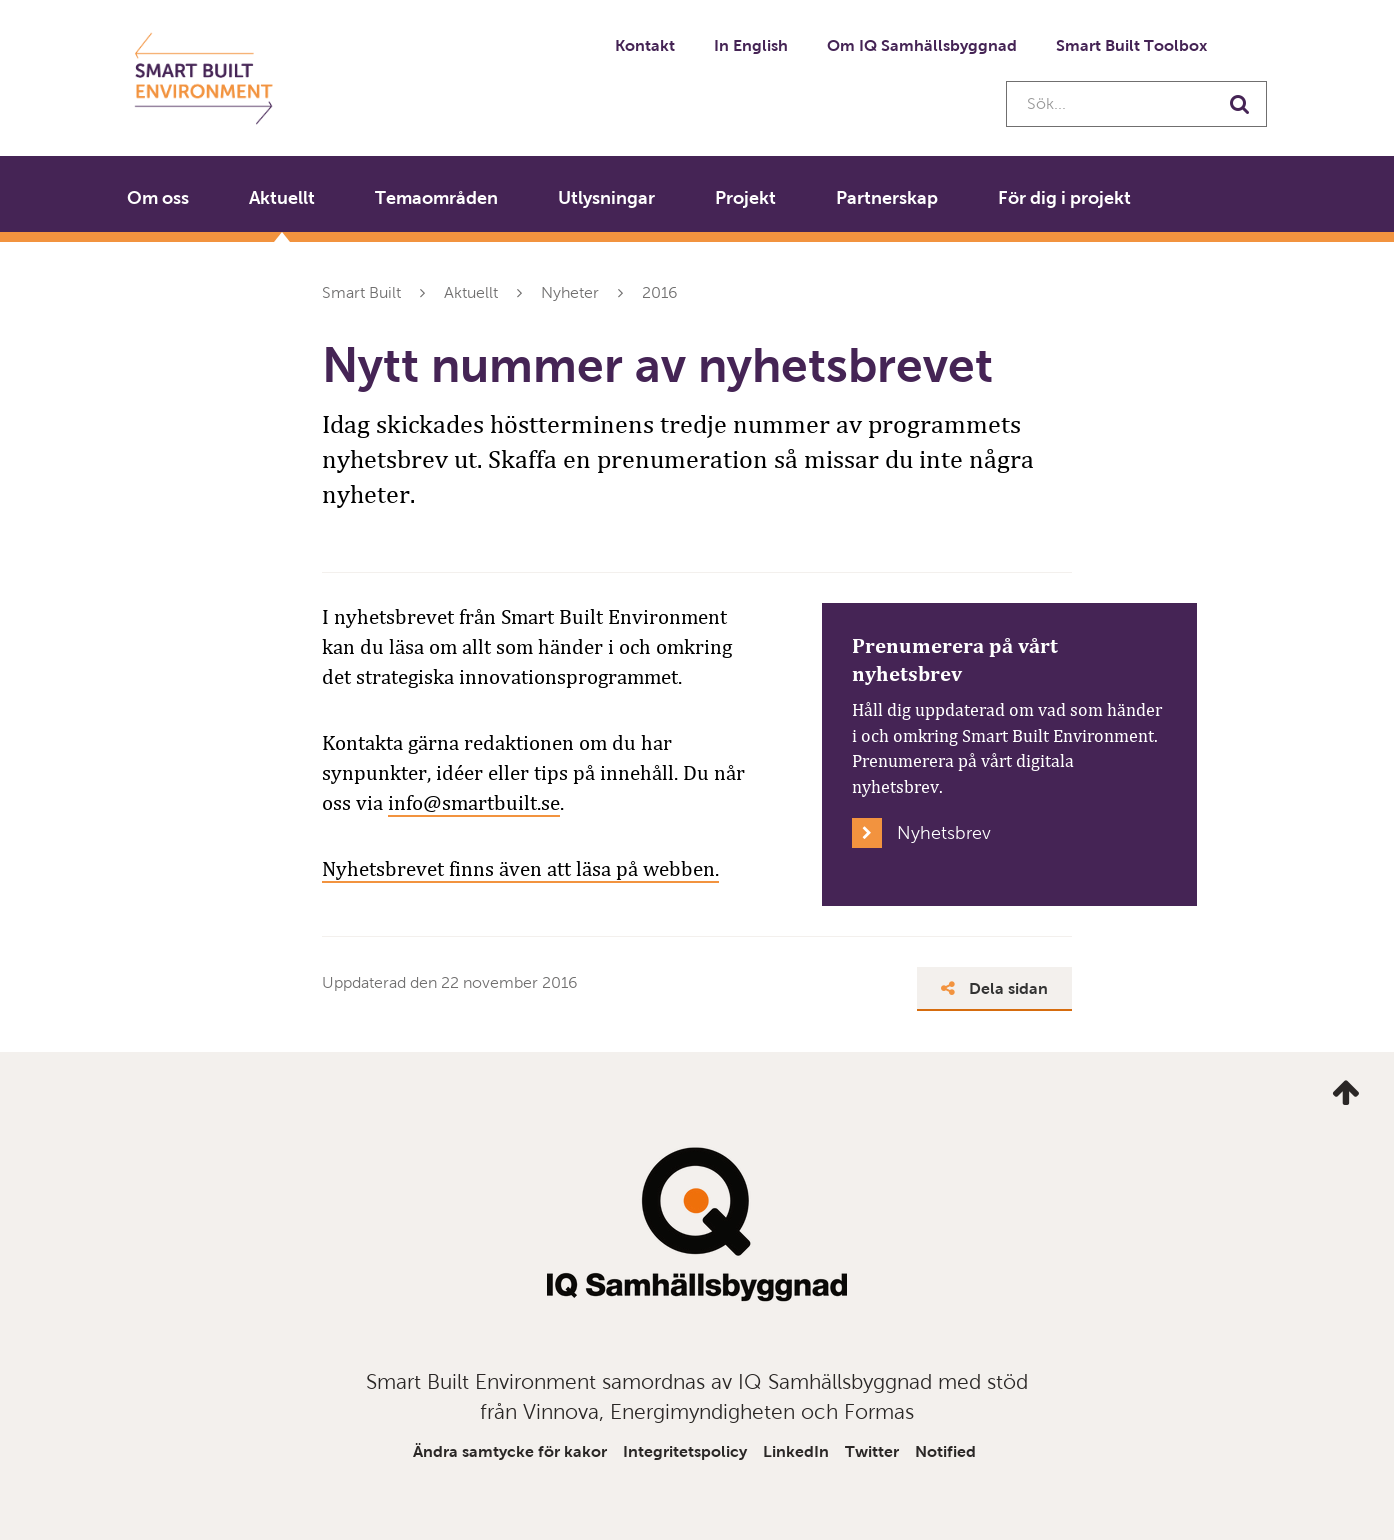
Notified (945, 1451)
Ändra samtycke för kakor (510, 1451)
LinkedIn (796, 1451)
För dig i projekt (1064, 198)
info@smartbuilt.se (474, 803)
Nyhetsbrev (944, 833)
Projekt (745, 198)
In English (751, 45)
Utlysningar (606, 198)
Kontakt (645, 45)
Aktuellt (282, 198)
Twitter (872, 1451)
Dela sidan (994, 988)
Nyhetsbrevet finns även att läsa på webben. (520, 869)
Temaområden (436, 198)
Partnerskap (887, 198)
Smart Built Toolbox (1131, 45)
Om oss (158, 198)
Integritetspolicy (685, 1451)
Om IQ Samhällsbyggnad (922, 45)
